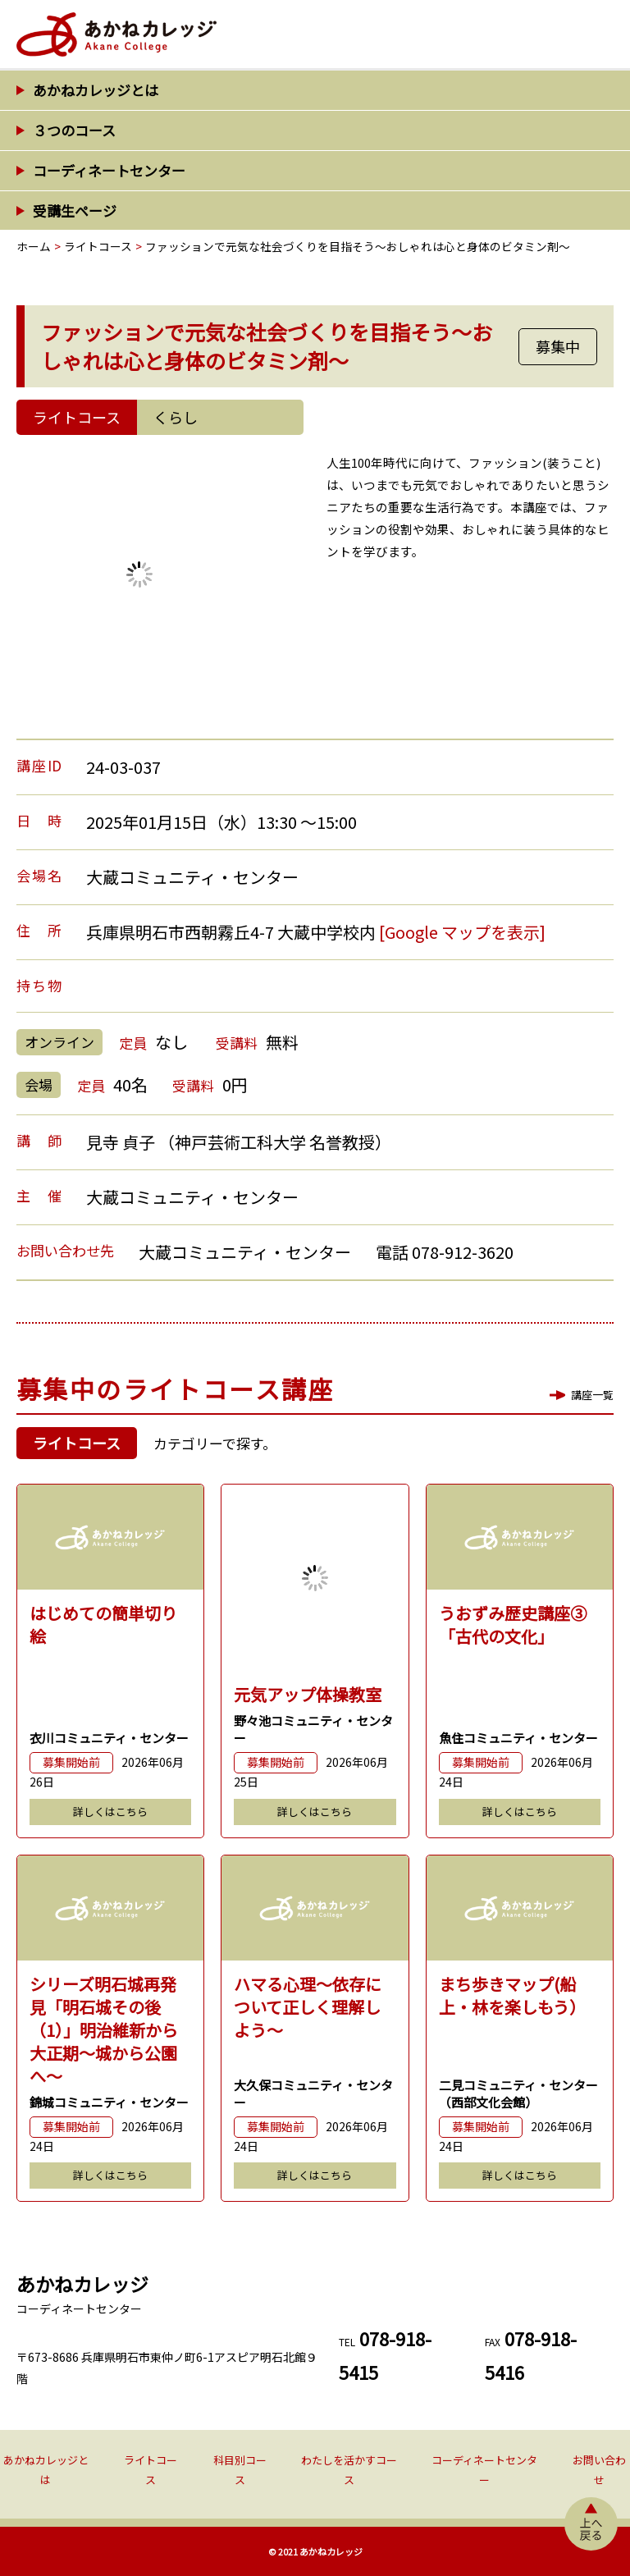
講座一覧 (592, 1394)
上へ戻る (591, 2523)
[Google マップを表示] (462, 932)
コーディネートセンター (109, 170)
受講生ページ (74, 210)
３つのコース (74, 130)
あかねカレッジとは (95, 90)
